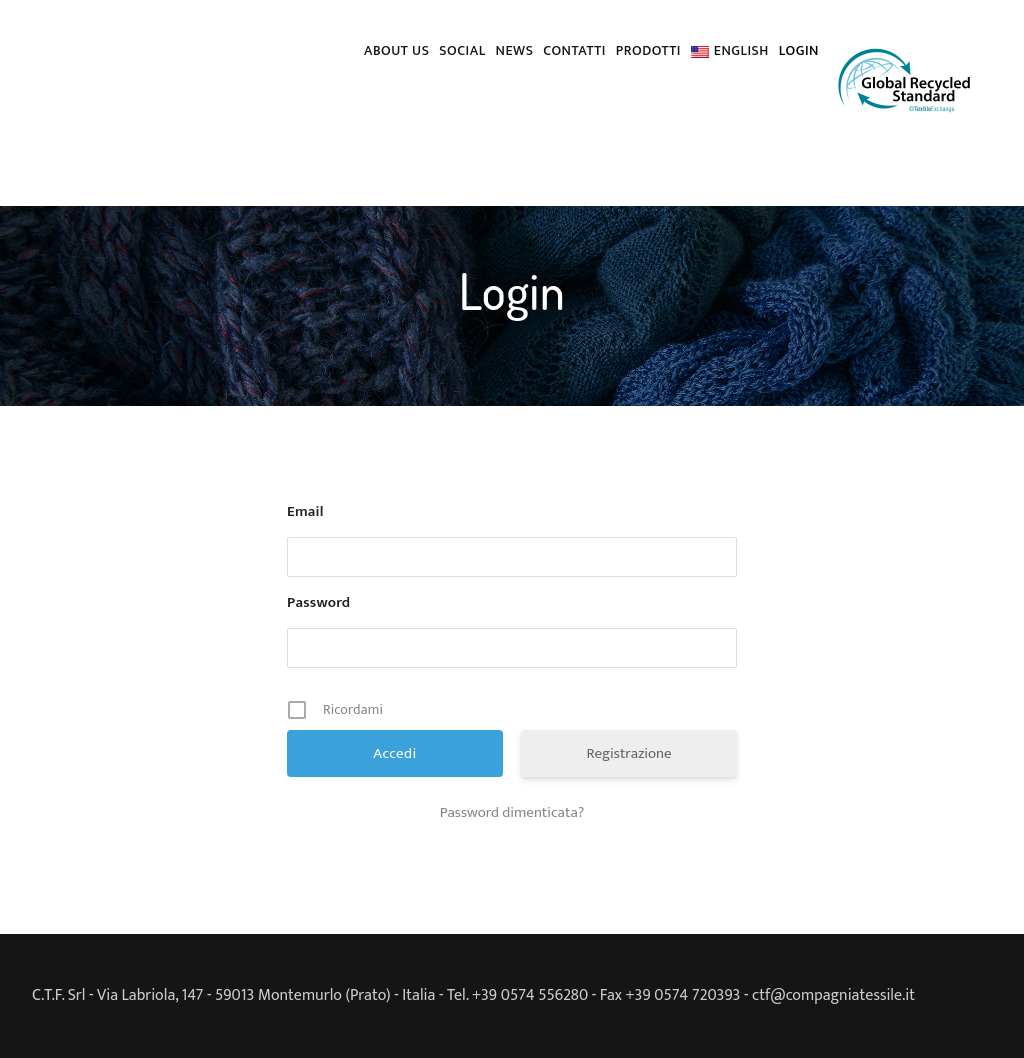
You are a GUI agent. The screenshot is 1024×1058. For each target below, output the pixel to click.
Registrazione (628, 753)
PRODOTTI (648, 50)
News (515, 50)
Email (305, 512)
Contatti (574, 50)
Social (462, 50)
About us (396, 50)
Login (799, 50)
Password (318, 603)
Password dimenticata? (512, 813)
